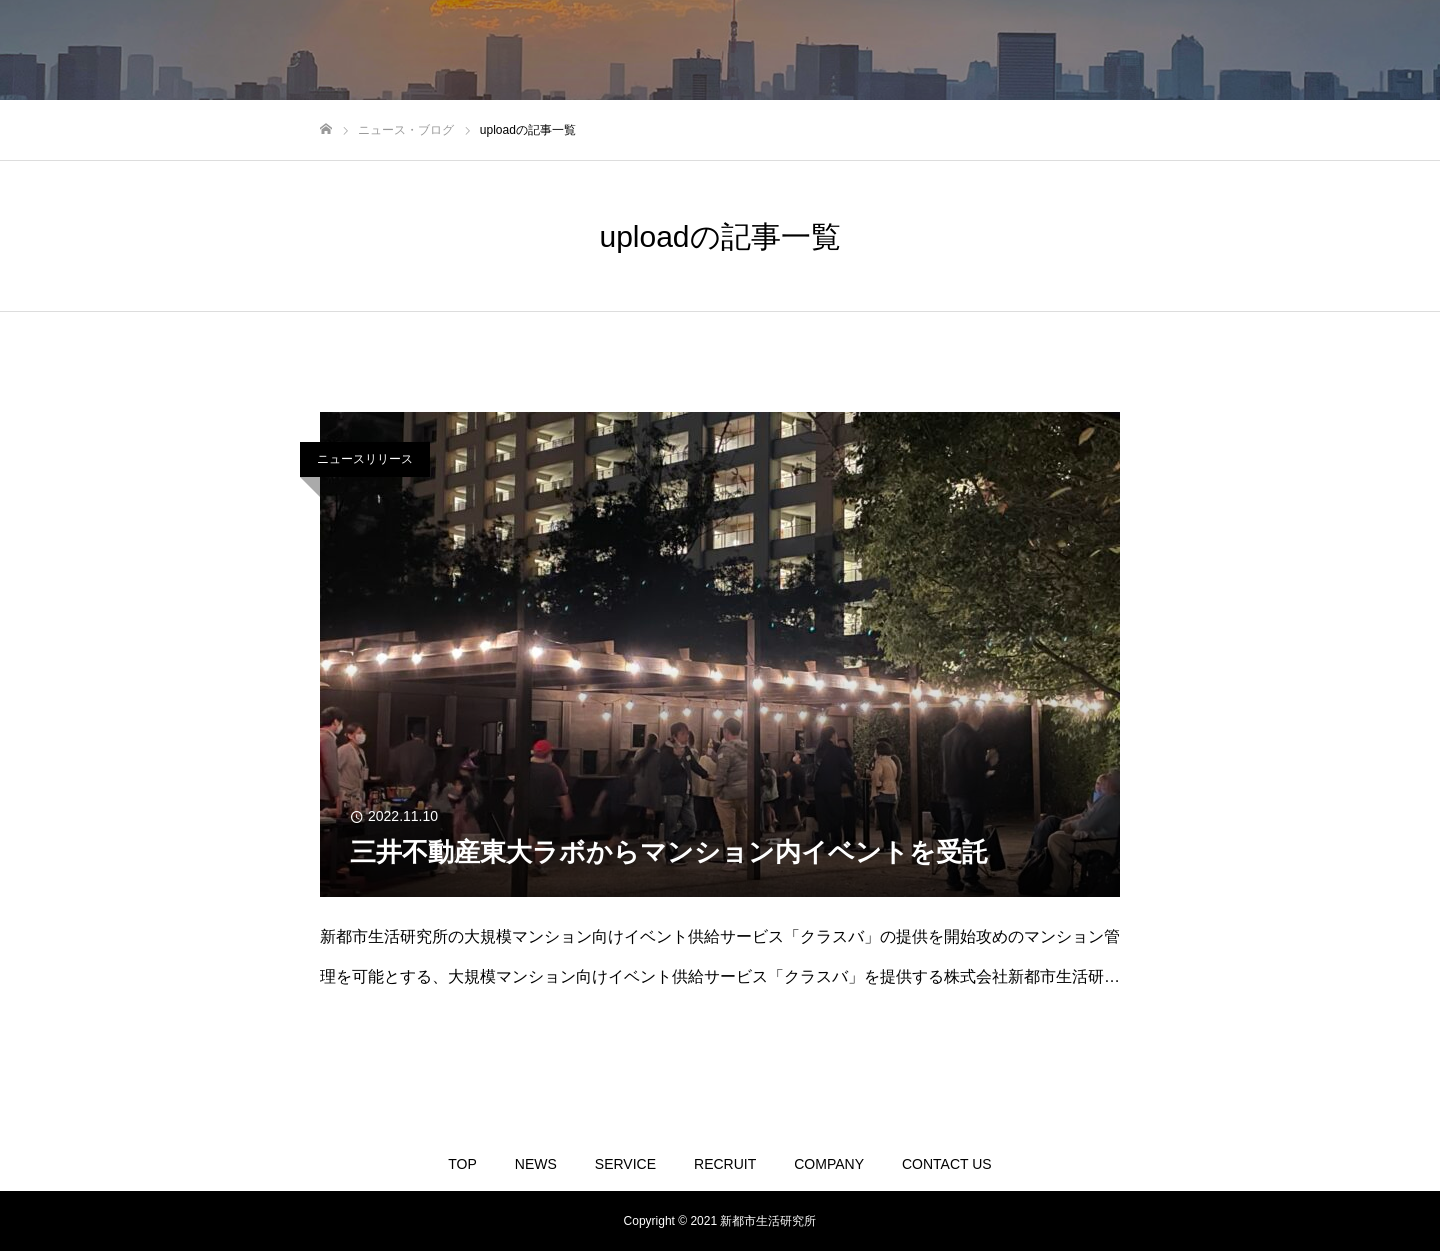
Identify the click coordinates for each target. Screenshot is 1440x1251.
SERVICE (625, 1164)
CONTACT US (947, 1164)
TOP (462, 1164)
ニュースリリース (365, 459)
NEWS (536, 1164)
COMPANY (829, 1164)
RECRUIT (725, 1164)
